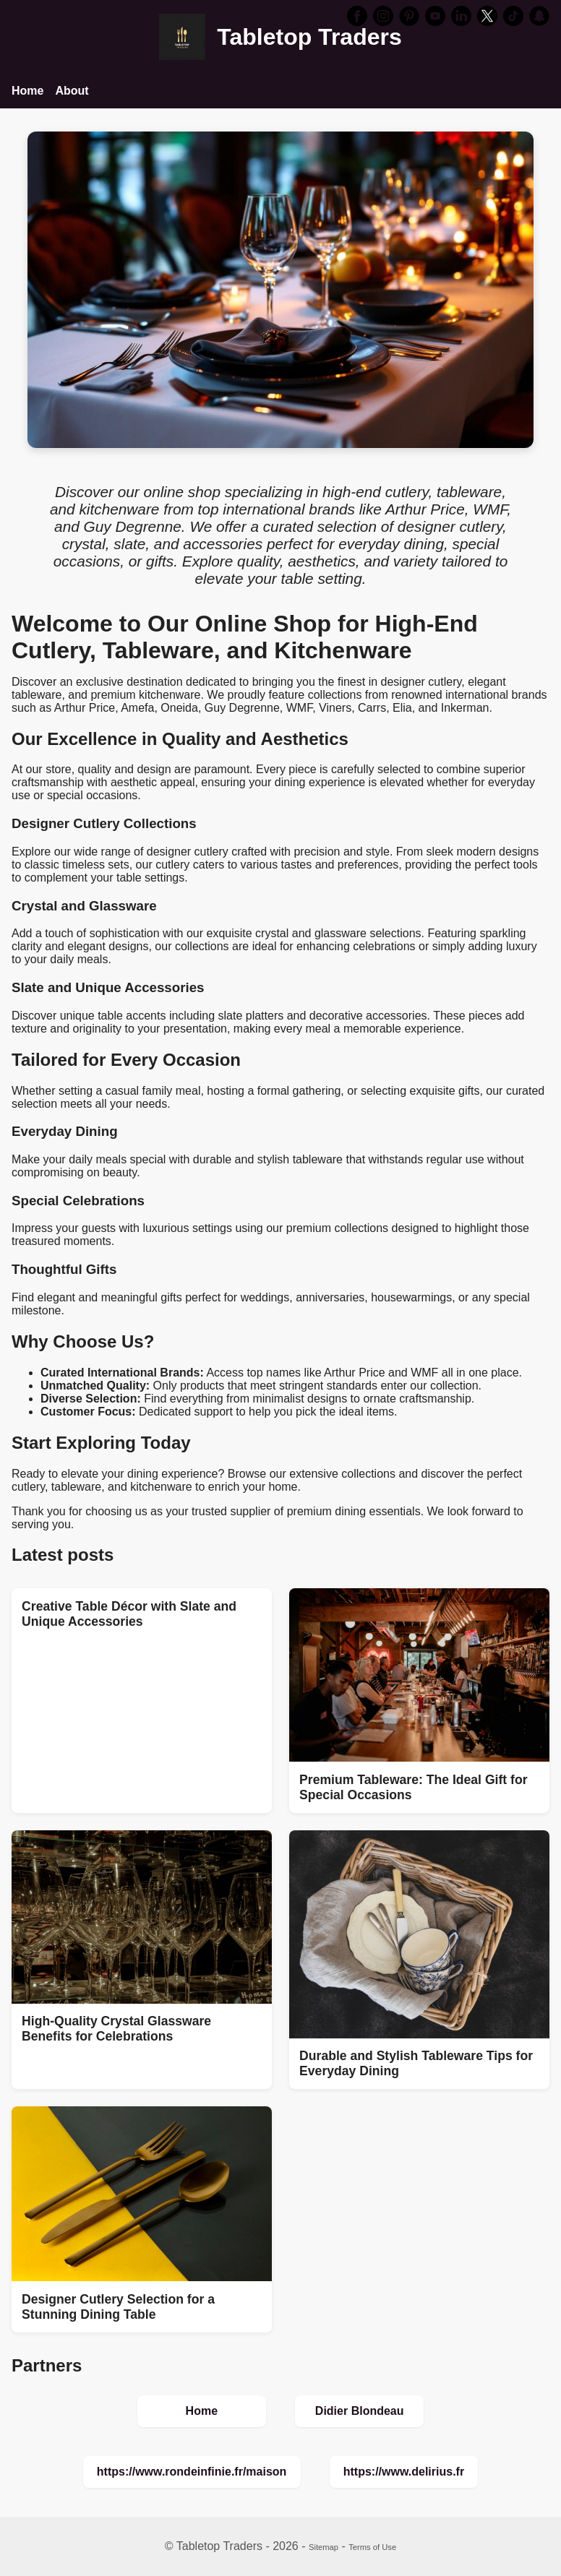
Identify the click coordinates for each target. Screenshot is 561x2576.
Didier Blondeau (359, 2411)
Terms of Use (372, 2547)
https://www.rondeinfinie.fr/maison (192, 2471)
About (71, 91)
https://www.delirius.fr (403, 2471)
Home (27, 91)
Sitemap (323, 2547)
